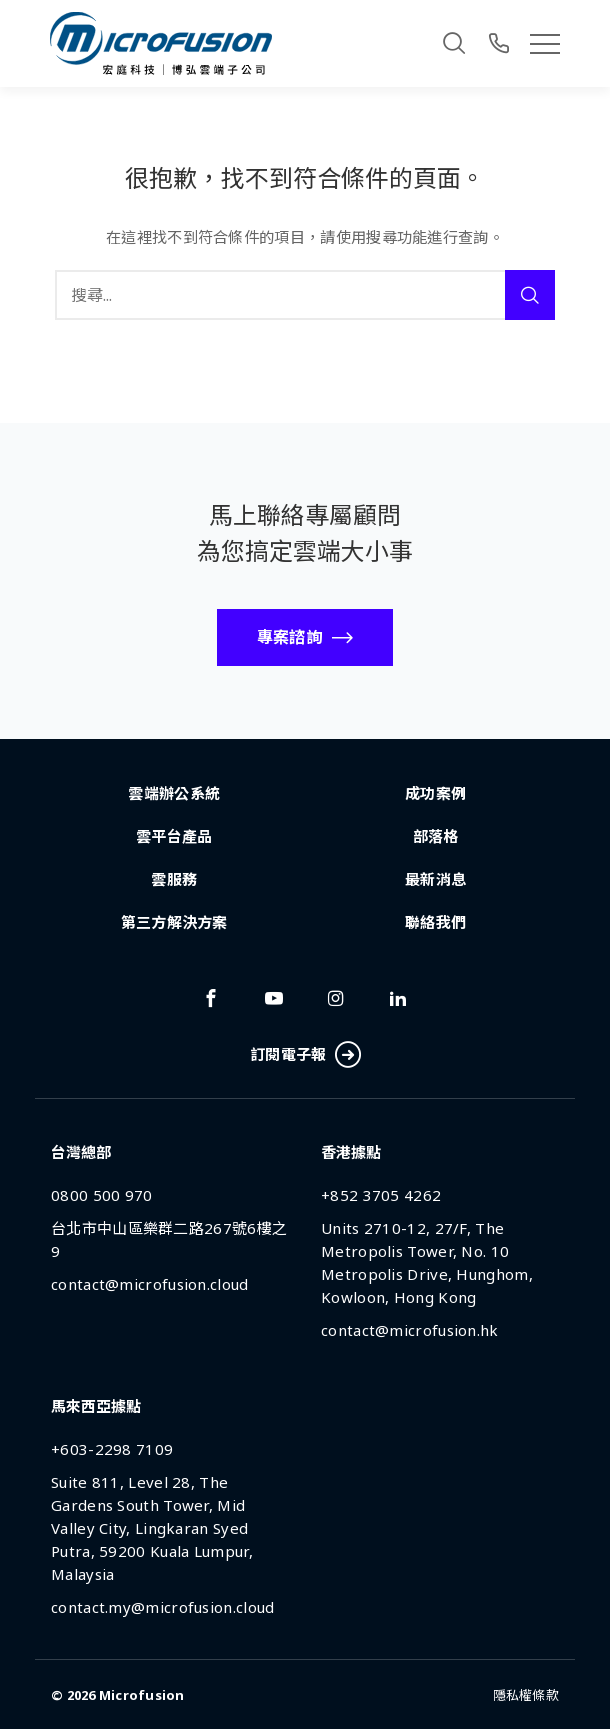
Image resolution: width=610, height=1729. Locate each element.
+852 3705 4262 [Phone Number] (381, 1195)
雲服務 (174, 879)
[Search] (454, 43)
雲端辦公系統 (174, 793)
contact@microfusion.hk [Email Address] (410, 1330)
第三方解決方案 (174, 922)
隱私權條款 (526, 1695)
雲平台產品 (174, 836)
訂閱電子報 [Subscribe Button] (305, 1055)
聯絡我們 (435, 922)
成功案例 (435, 793)
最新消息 (435, 879)
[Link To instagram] (336, 998)
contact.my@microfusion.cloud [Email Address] (162, 1607)
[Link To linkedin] (398, 998)
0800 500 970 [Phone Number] (102, 1195)
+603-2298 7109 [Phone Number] (112, 1449)
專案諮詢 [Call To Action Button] (289, 637)
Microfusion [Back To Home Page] (142, 1695)
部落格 (436, 836)
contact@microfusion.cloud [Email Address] (150, 1284)
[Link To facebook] (211, 998)
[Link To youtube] (274, 998)
